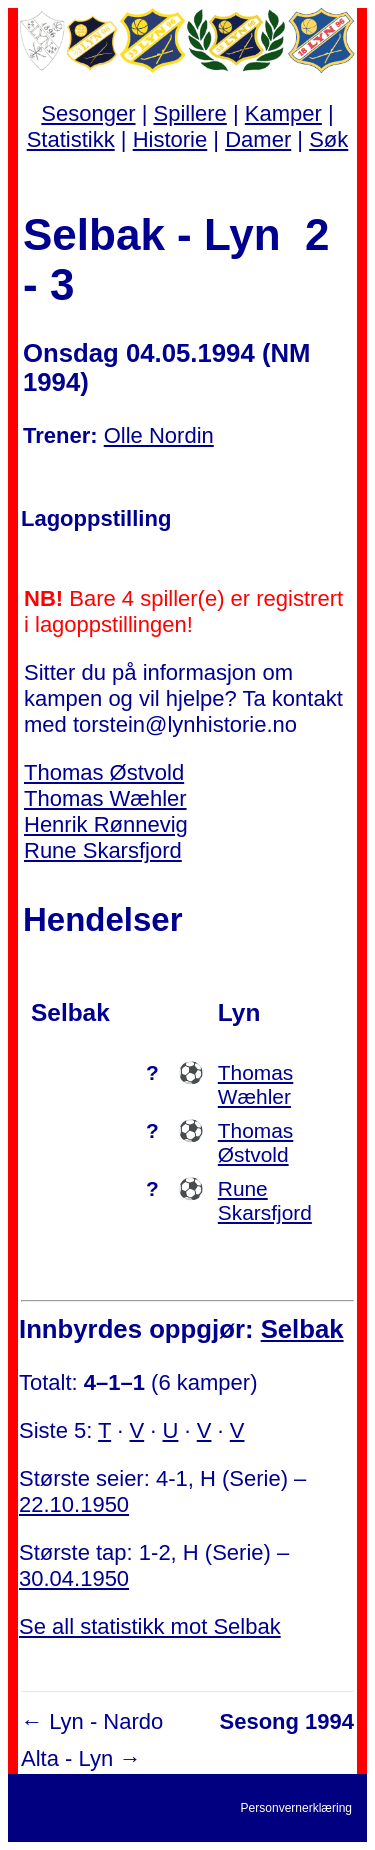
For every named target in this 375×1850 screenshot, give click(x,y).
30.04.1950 (74, 1578)
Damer (258, 139)
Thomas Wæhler (105, 798)
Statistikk (71, 139)
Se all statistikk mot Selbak (150, 1626)
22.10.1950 (74, 1504)
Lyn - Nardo (106, 1721)
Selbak (302, 1329)
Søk (328, 139)
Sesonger (88, 113)
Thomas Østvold (104, 772)
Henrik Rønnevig (106, 824)
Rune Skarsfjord (103, 850)
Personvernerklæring (296, 1808)
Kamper (283, 113)
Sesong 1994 (286, 1721)
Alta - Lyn (67, 1758)
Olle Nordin (159, 435)
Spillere (189, 113)
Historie (170, 139)
